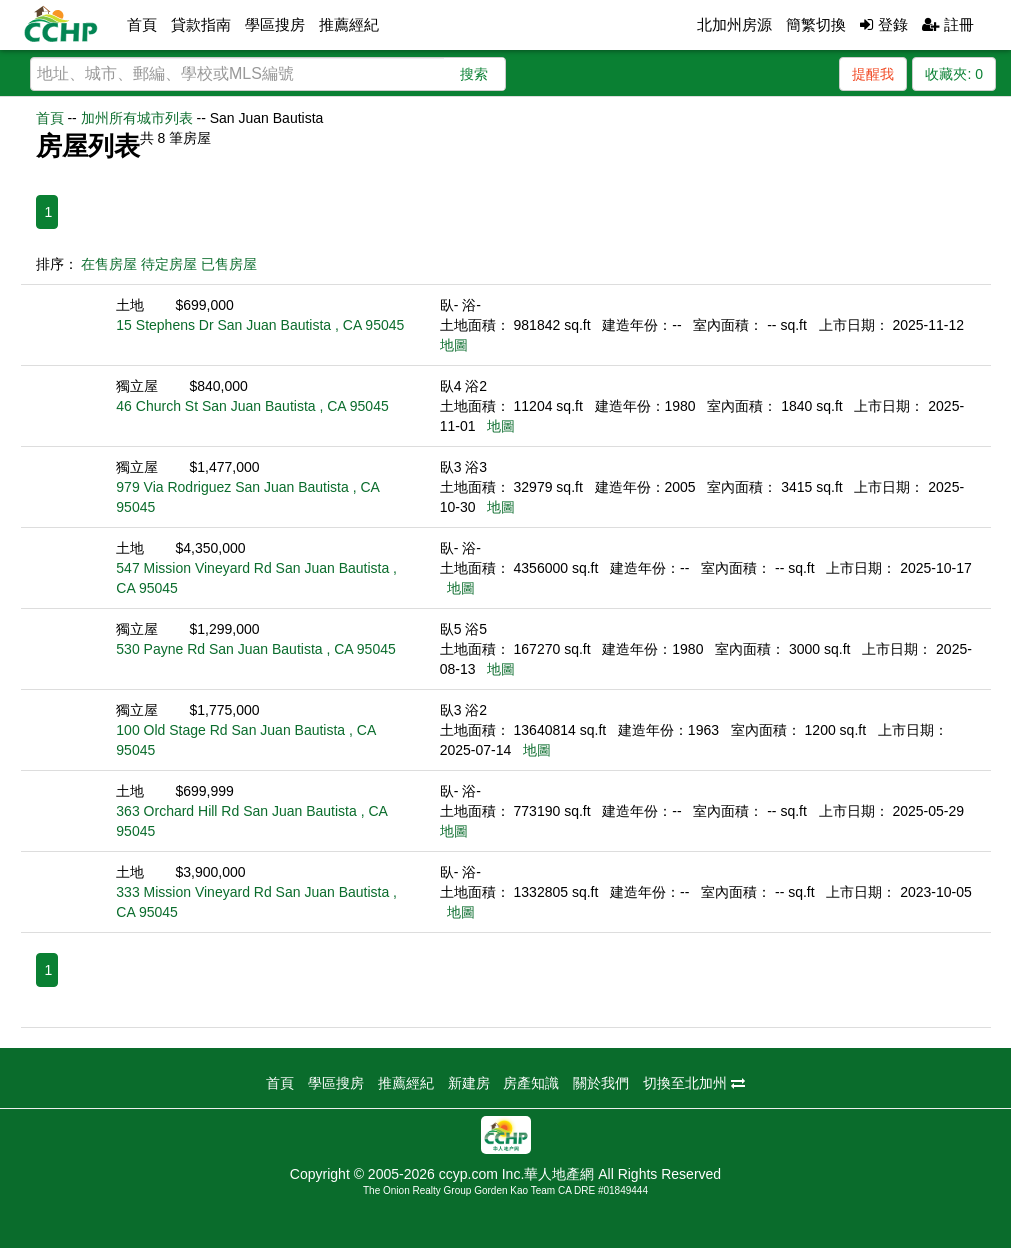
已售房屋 (229, 264)
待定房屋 (169, 264)
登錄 (883, 24)
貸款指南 (201, 24)
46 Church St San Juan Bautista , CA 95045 (252, 406)
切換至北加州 (694, 1083)
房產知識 (531, 1083)
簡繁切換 (816, 24)
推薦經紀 (349, 24)
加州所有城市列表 (137, 118)
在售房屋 (109, 264)
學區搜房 (275, 24)
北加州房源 (734, 24)
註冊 (948, 24)
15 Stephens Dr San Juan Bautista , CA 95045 (260, 325)
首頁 (142, 24)
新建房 (469, 1083)
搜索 (474, 74)
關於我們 (601, 1083)
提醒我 (873, 74)
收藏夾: (954, 74)
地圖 (454, 345)
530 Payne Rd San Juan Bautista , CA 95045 (255, 649)
